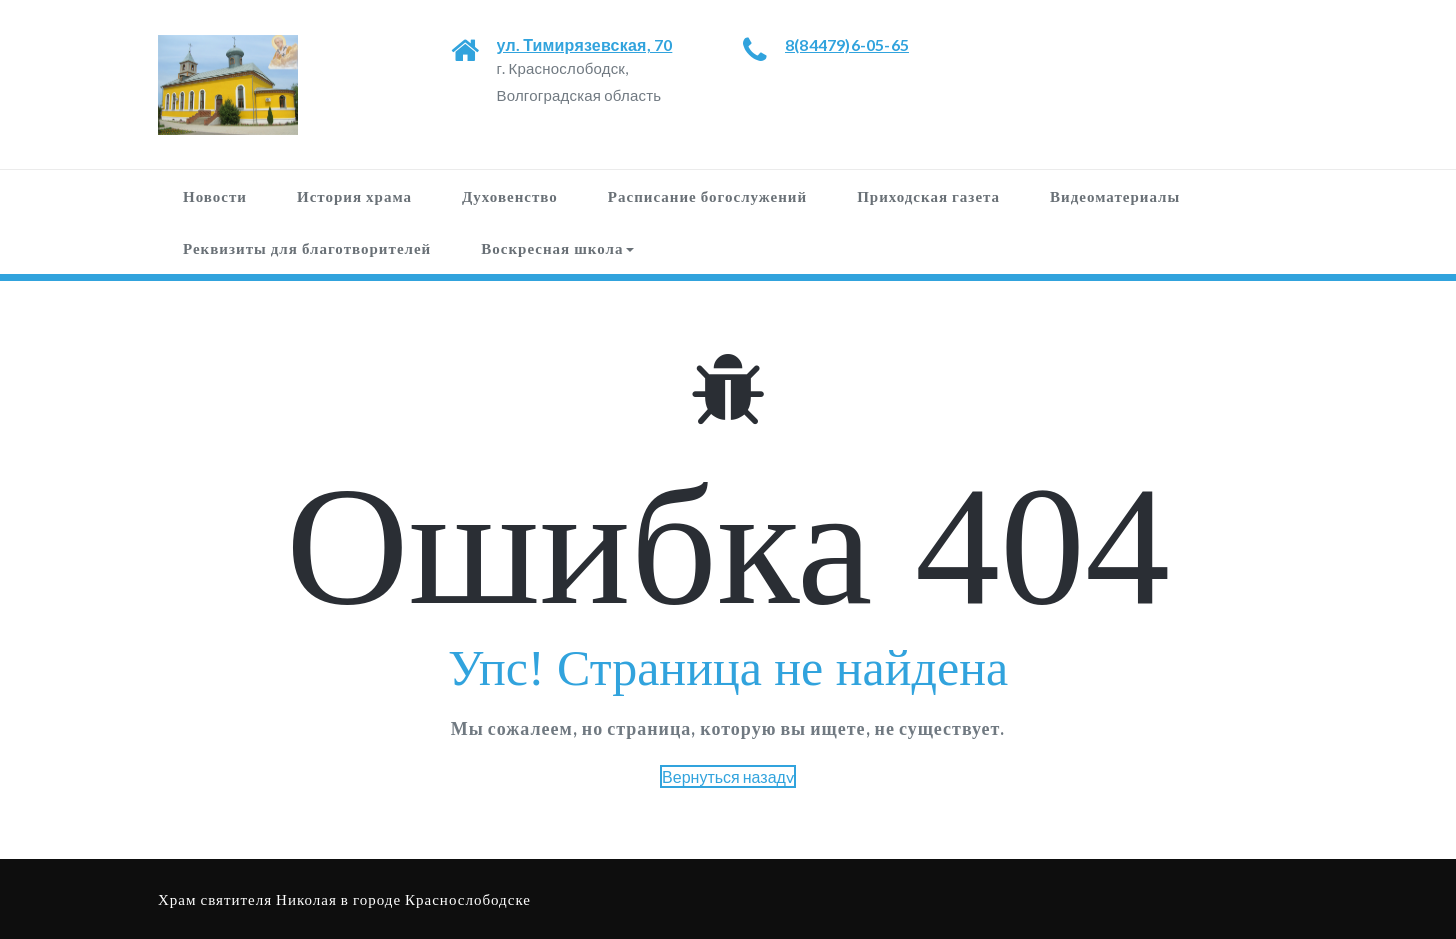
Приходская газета (928, 196)
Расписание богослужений (707, 196)
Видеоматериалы (1115, 196)
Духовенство (510, 196)
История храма (354, 196)
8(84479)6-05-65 (847, 44)
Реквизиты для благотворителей (307, 248)
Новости (215, 196)
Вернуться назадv (728, 776)
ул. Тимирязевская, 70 (585, 44)
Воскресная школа (557, 248)
